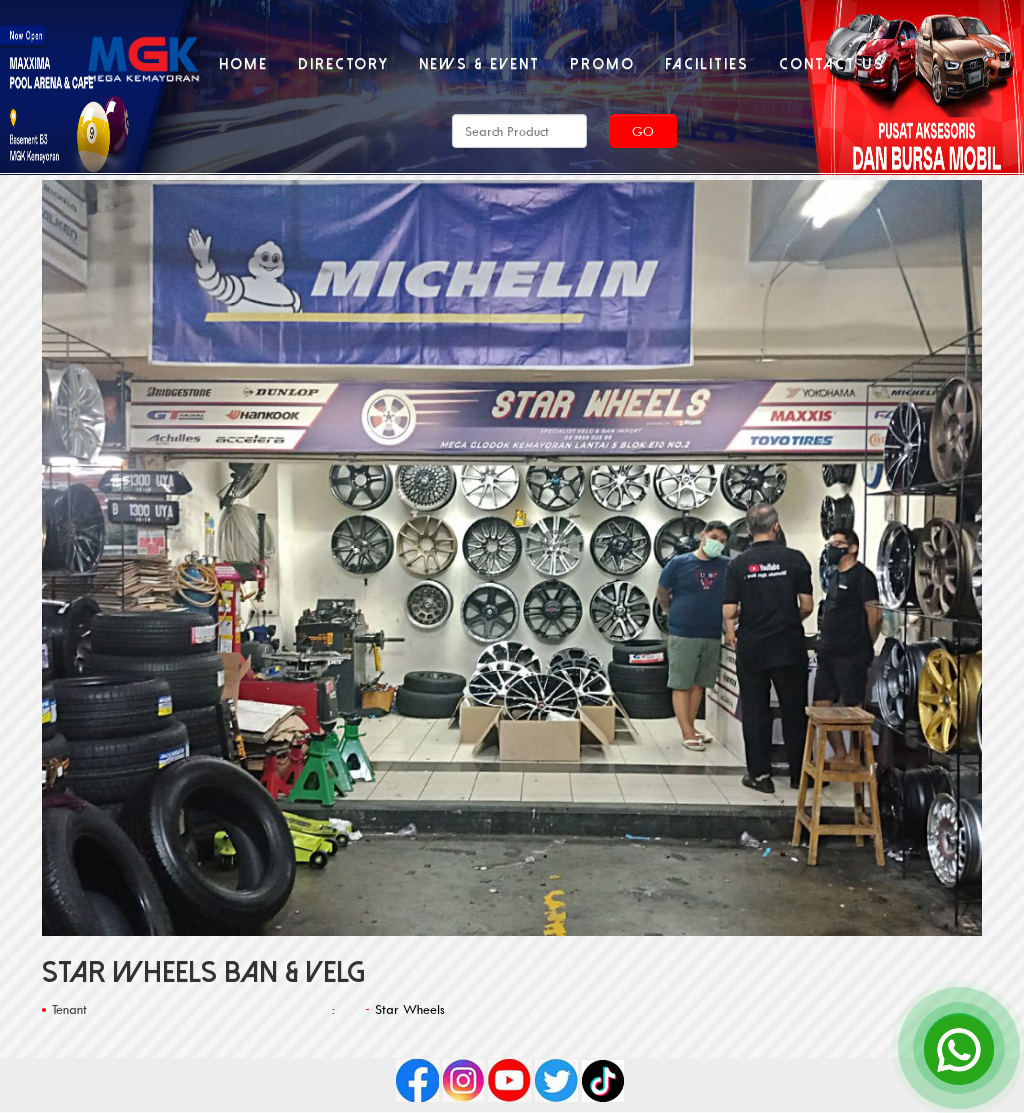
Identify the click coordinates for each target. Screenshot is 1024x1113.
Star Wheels (410, 1009)
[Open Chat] (959, 1048)
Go (643, 131)
